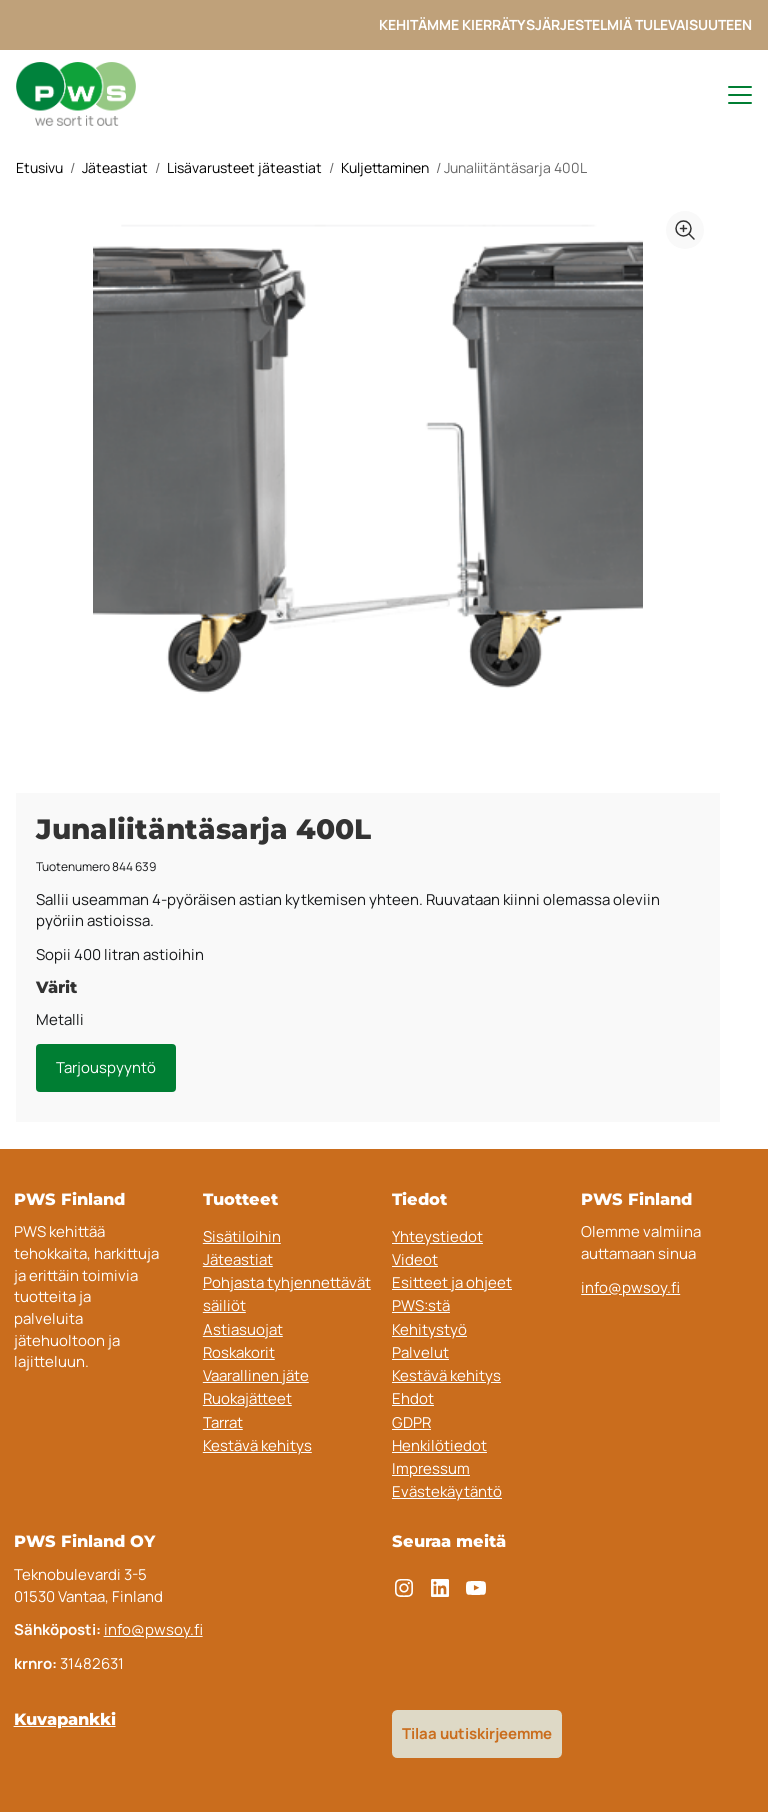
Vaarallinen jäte (256, 1375)
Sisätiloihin (242, 1236)
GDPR (411, 1422)
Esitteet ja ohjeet (452, 1282)
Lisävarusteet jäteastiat (244, 167)
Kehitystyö (429, 1329)
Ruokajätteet (247, 1398)
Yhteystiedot (437, 1236)
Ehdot (413, 1398)
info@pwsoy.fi (630, 1287)
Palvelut (420, 1352)
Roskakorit (239, 1352)
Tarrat (223, 1422)
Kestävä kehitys (257, 1445)
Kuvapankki (65, 1719)
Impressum (431, 1468)
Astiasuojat (243, 1329)
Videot (415, 1259)
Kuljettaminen (385, 167)
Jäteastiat (115, 167)
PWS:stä (421, 1305)
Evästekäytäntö (447, 1491)
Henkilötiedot (439, 1445)
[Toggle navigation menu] (731, 95)
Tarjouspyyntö (106, 1067)
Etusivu (39, 167)
